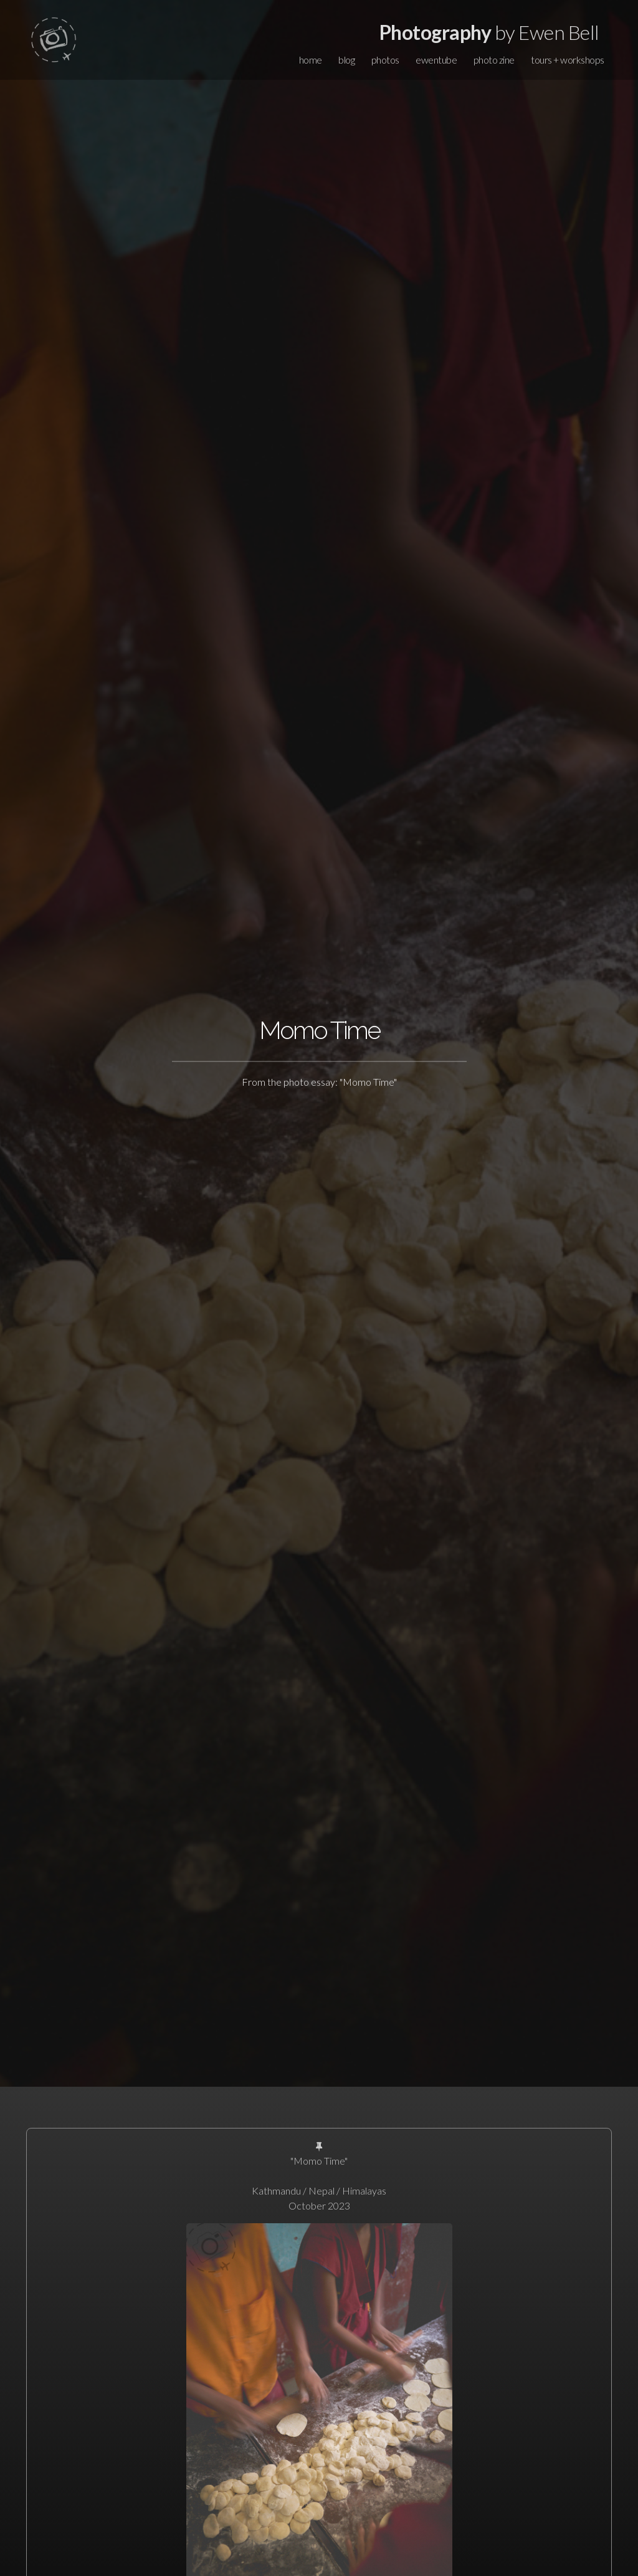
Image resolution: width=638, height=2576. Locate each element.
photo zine (494, 59)
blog (346, 59)
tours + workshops (567, 59)
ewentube (436, 59)
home (310, 59)
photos (385, 59)
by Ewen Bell (489, 32)
